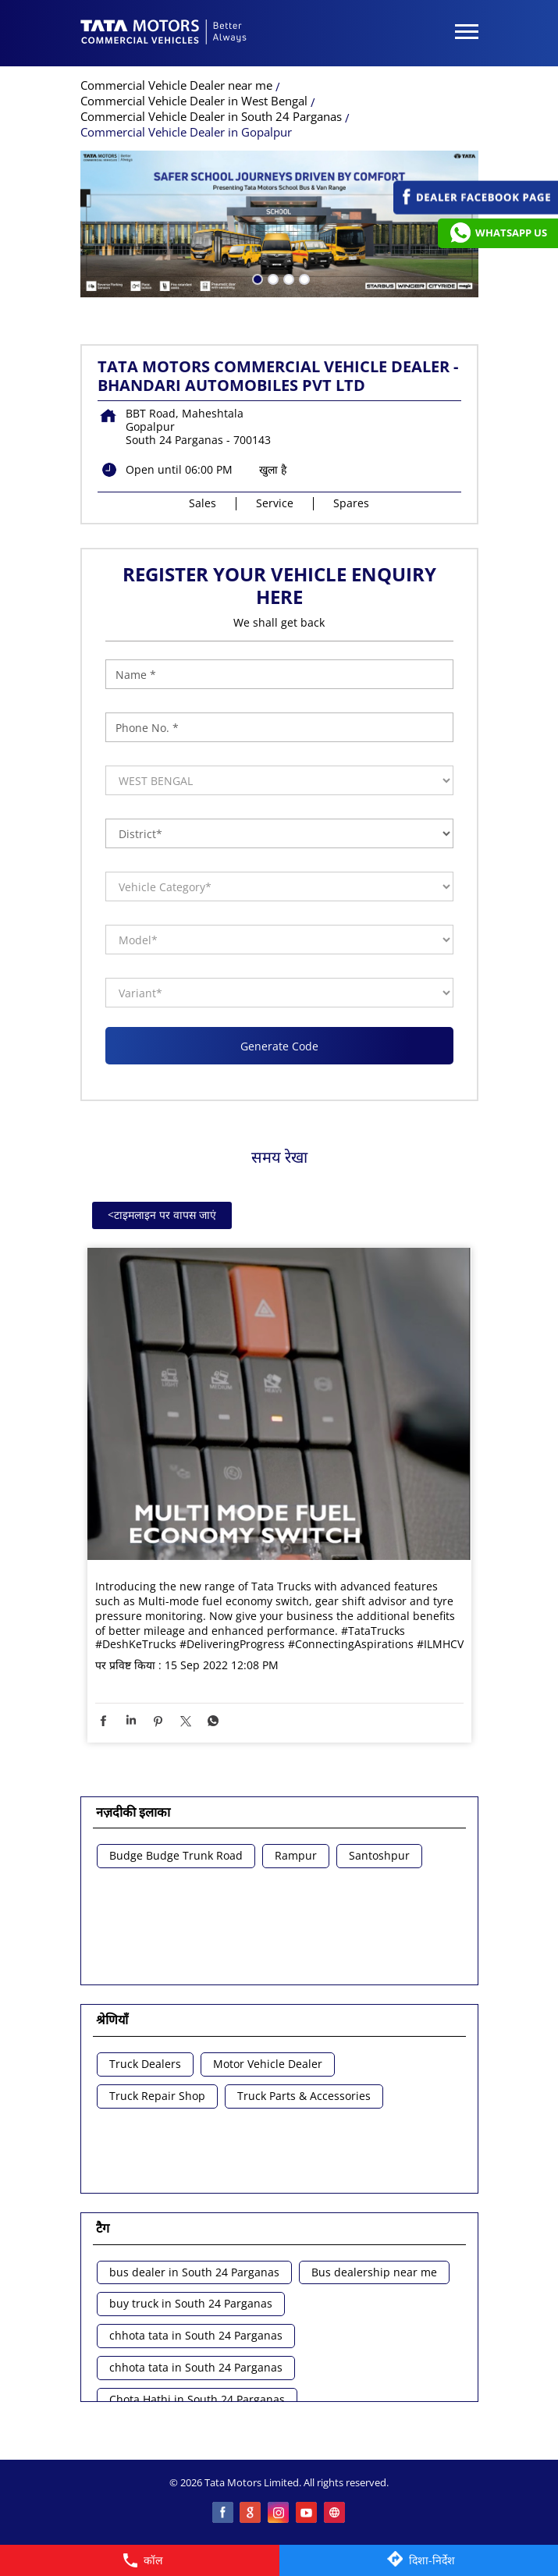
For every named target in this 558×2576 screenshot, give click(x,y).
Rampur (296, 1856)
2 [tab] (271, 278)
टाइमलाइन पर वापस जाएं (162, 1214)
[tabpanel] (279, 224)
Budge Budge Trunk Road (176, 1856)
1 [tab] (256, 278)
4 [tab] (303, 278)
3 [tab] (287, 278)
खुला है (272, 469)
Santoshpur (379, 1856)
